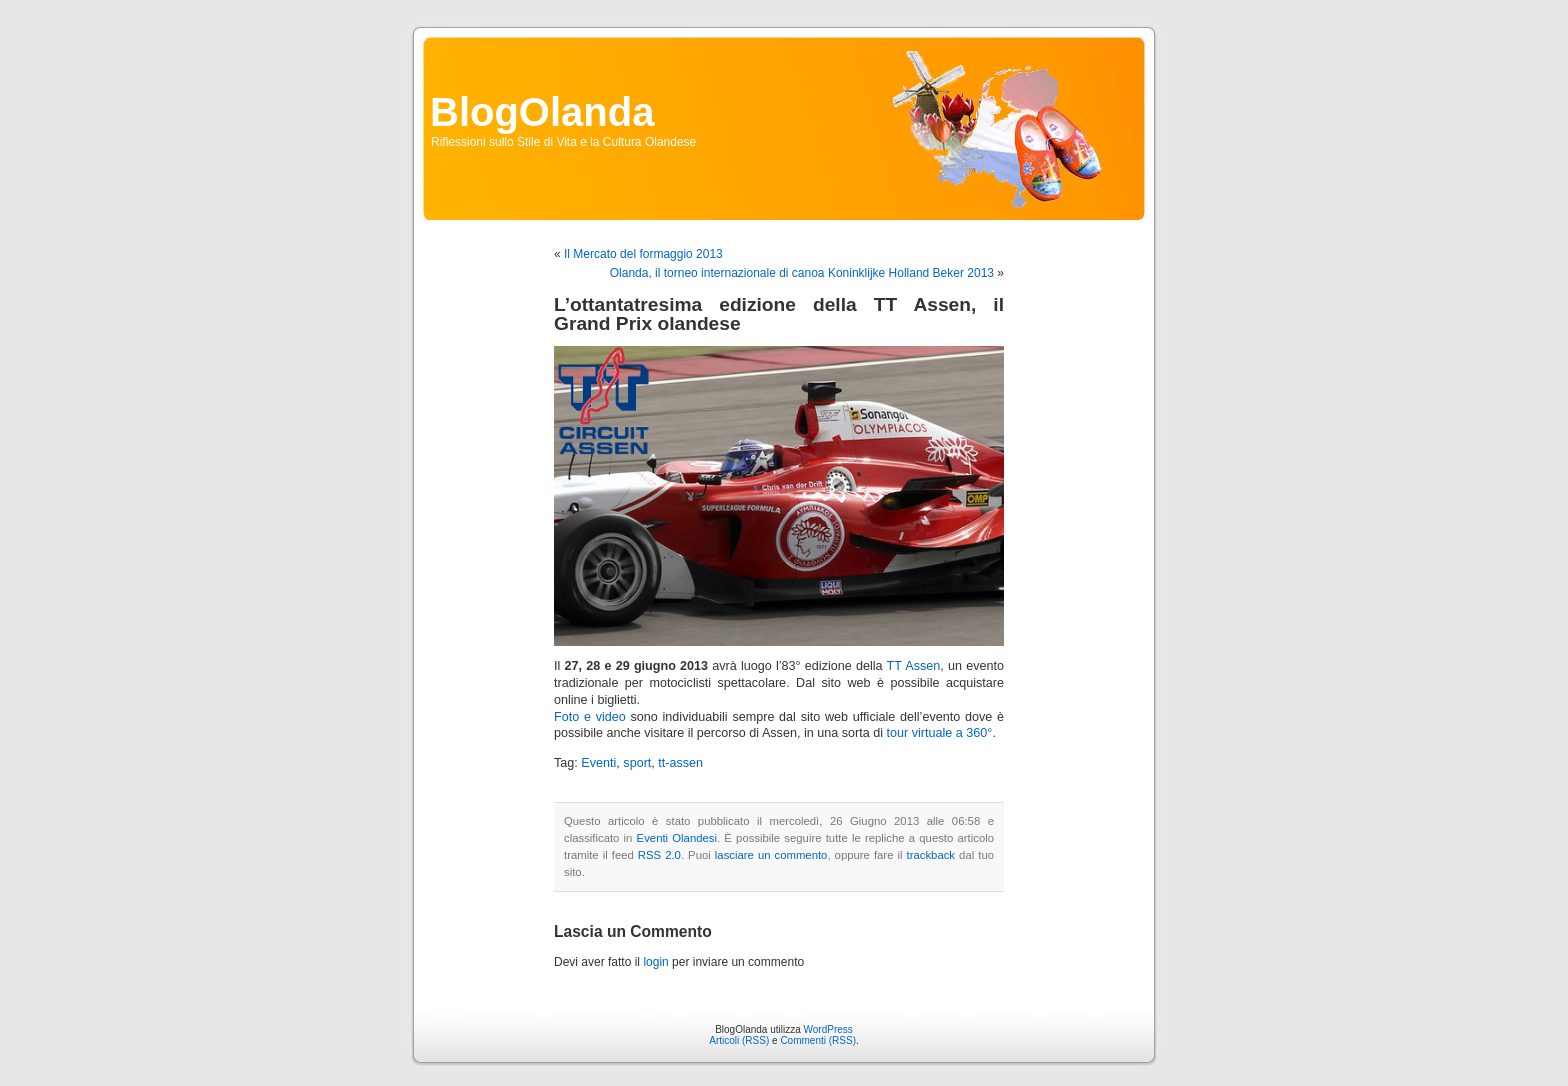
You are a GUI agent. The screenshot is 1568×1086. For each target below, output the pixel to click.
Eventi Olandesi (677, 838)
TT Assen (914, 666)
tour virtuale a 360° (940, 733)
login (655, 962)
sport (637, 763)
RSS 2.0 (659, 855)
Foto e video (590, 717)
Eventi (598, 763)
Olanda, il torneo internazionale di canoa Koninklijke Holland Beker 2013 (802, 273)
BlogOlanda (542, 112)
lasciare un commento (771, 855)
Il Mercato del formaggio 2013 (643, 254)
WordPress (828, 1029)
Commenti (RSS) (818, 1040)
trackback (931, 855)
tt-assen (680, 763)
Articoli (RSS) (739, 1040)
